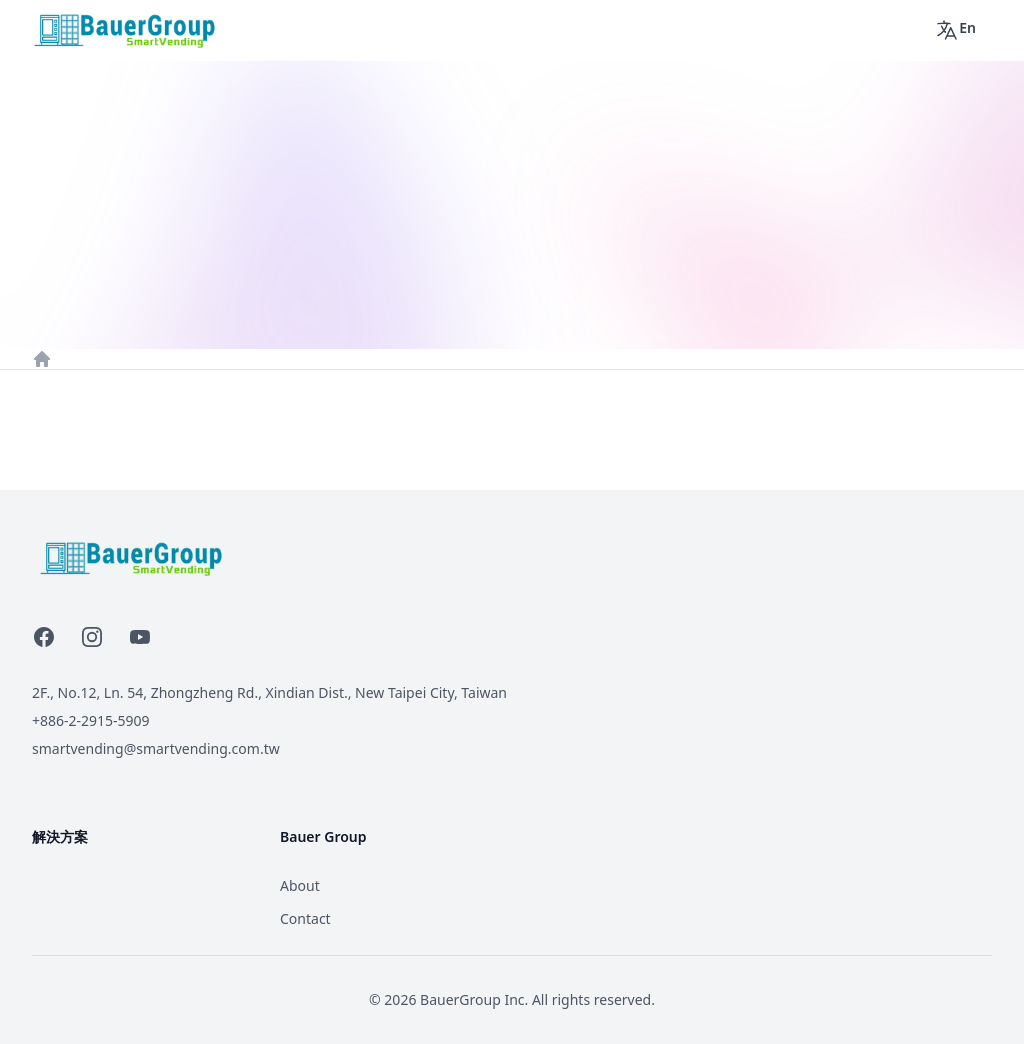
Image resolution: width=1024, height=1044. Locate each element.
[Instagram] (92, 637)
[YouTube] (140, 637)
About (300, 885)
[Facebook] (44, 637)
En (955, 30)
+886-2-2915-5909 (91, 720)
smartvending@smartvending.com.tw (156, 748)
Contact (305, 918)
